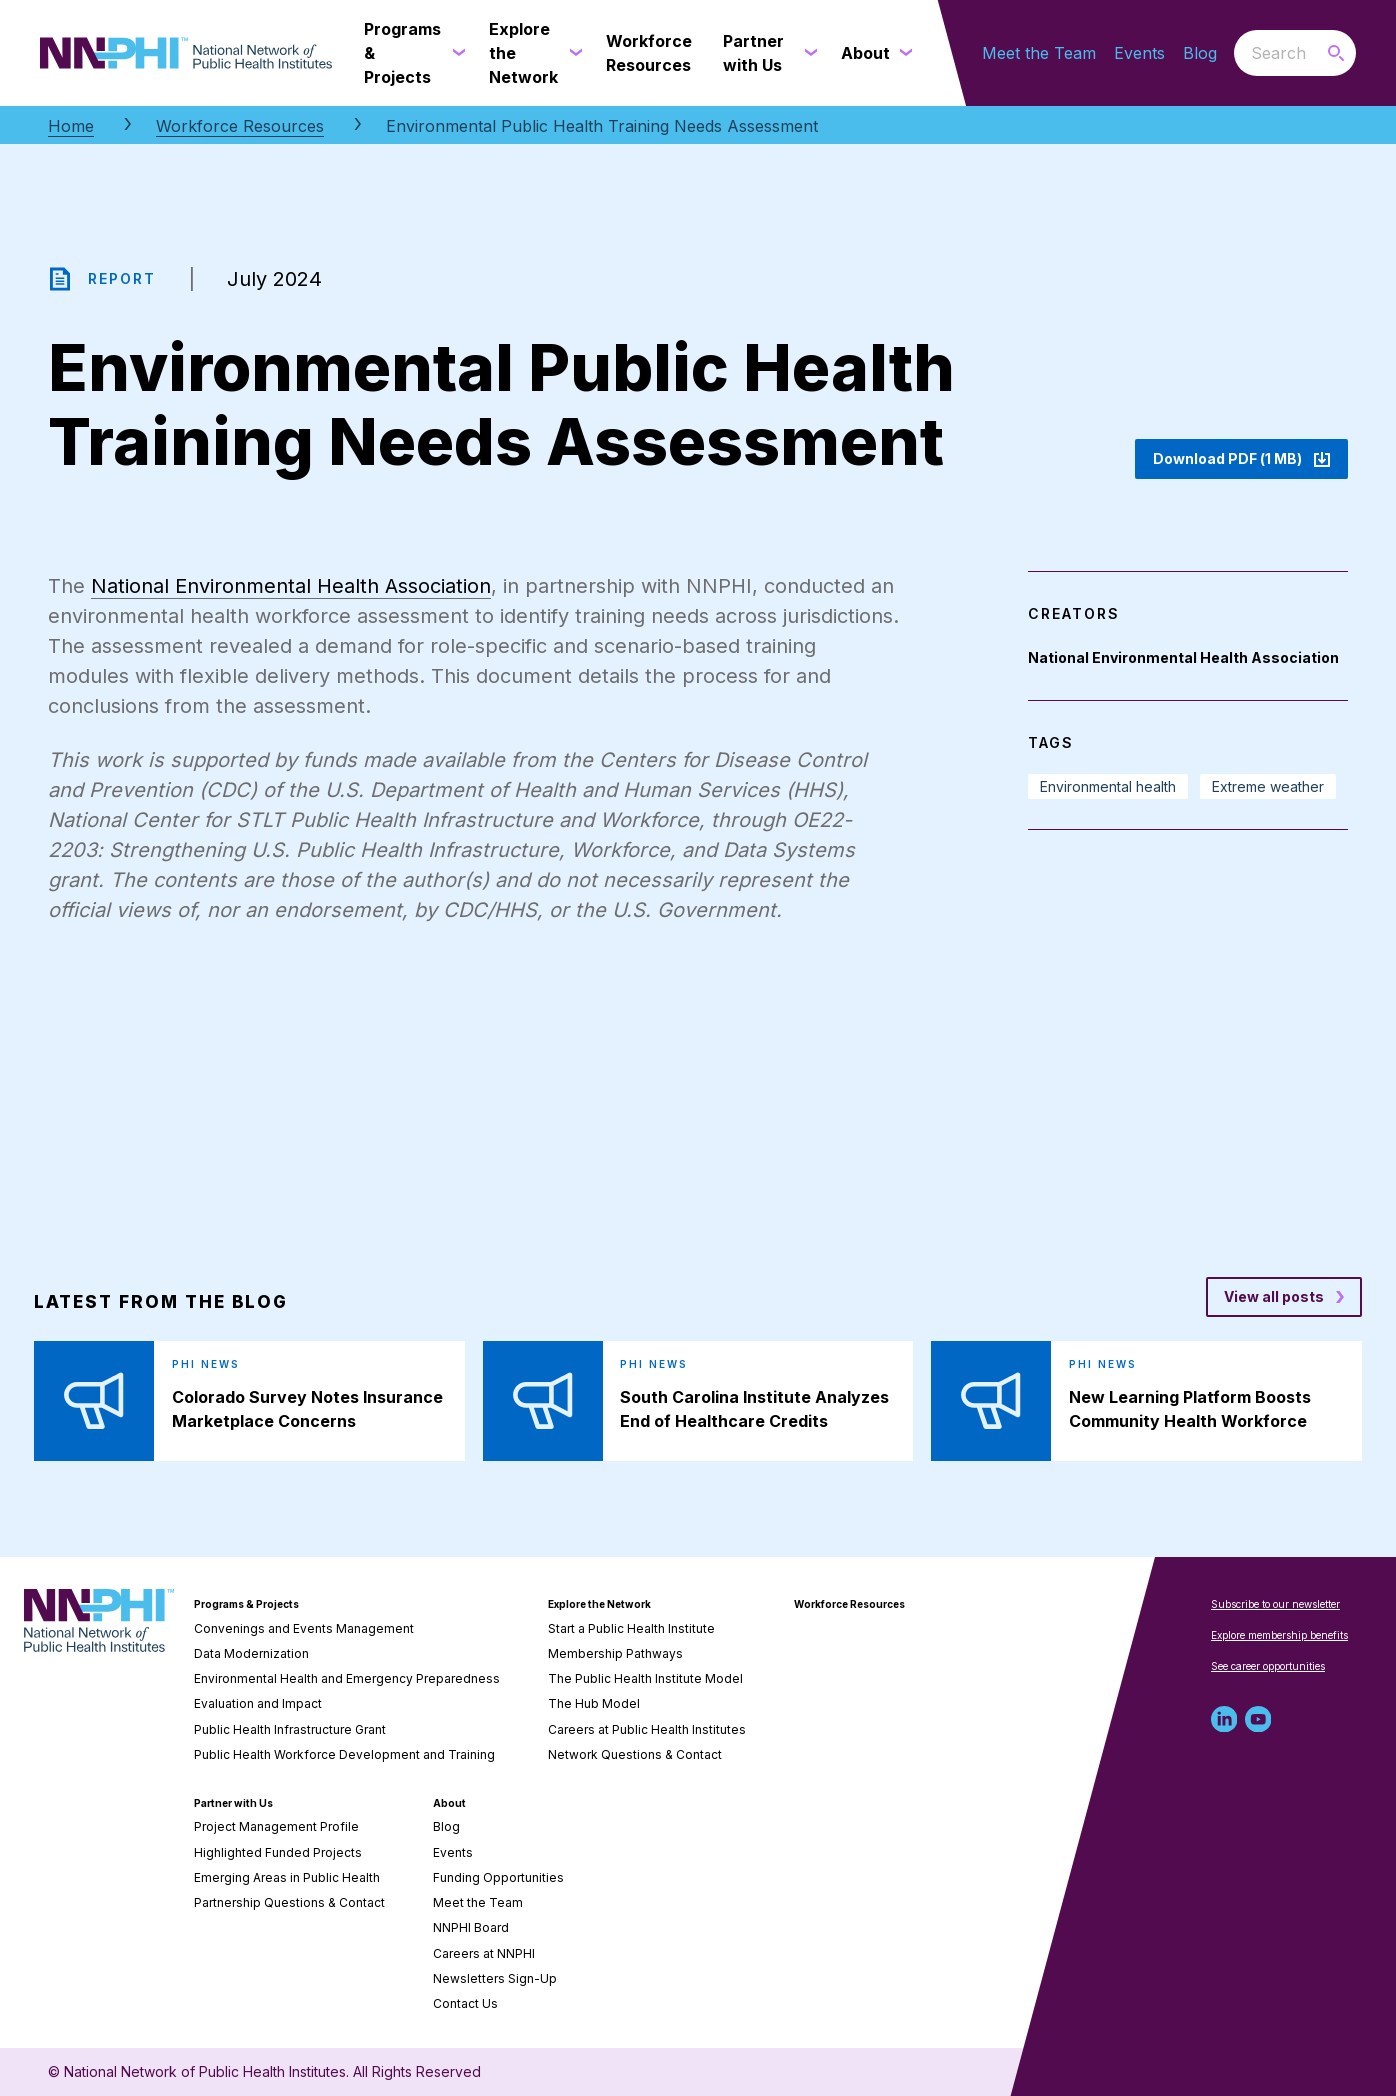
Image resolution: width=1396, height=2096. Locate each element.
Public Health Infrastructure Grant (290, 1729)
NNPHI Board (471, 1927)
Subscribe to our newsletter (1275, 1604)
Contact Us (465, 2003)
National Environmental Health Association (291, 586)
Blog (1200, 53)
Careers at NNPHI (484, 1953)
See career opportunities (1268, 1666)
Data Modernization (251, 1653)
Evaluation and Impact (258, 1703)
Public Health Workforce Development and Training (344, 1754)
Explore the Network (599, 1604)
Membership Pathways (615, 1653)
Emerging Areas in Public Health (287, 1877)
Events (1139, 53)
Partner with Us (233, 1803)
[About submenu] (902, 53)
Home (71, 126)
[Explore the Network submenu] (572, 53)
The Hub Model (594, 1703)
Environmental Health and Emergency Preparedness (347, 1678)
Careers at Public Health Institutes (647, 1729)
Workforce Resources (240, 126)
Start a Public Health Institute (631, 1628)
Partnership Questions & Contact (289, 1902)
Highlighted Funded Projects (278, 1852)
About (449, 1803)
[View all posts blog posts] (1284, 1297)
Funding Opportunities (498, 1877)
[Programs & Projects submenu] (455, 53)
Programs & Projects (246, 1604)
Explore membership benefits (1279, 1635)
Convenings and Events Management (304, 1628)
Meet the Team (1039, 53)
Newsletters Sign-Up (495, 1978)
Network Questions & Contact (635, 1754)
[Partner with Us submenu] (807, 53)
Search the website (1234, 52)
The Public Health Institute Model (645, 1678)
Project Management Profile (276, 1826)
